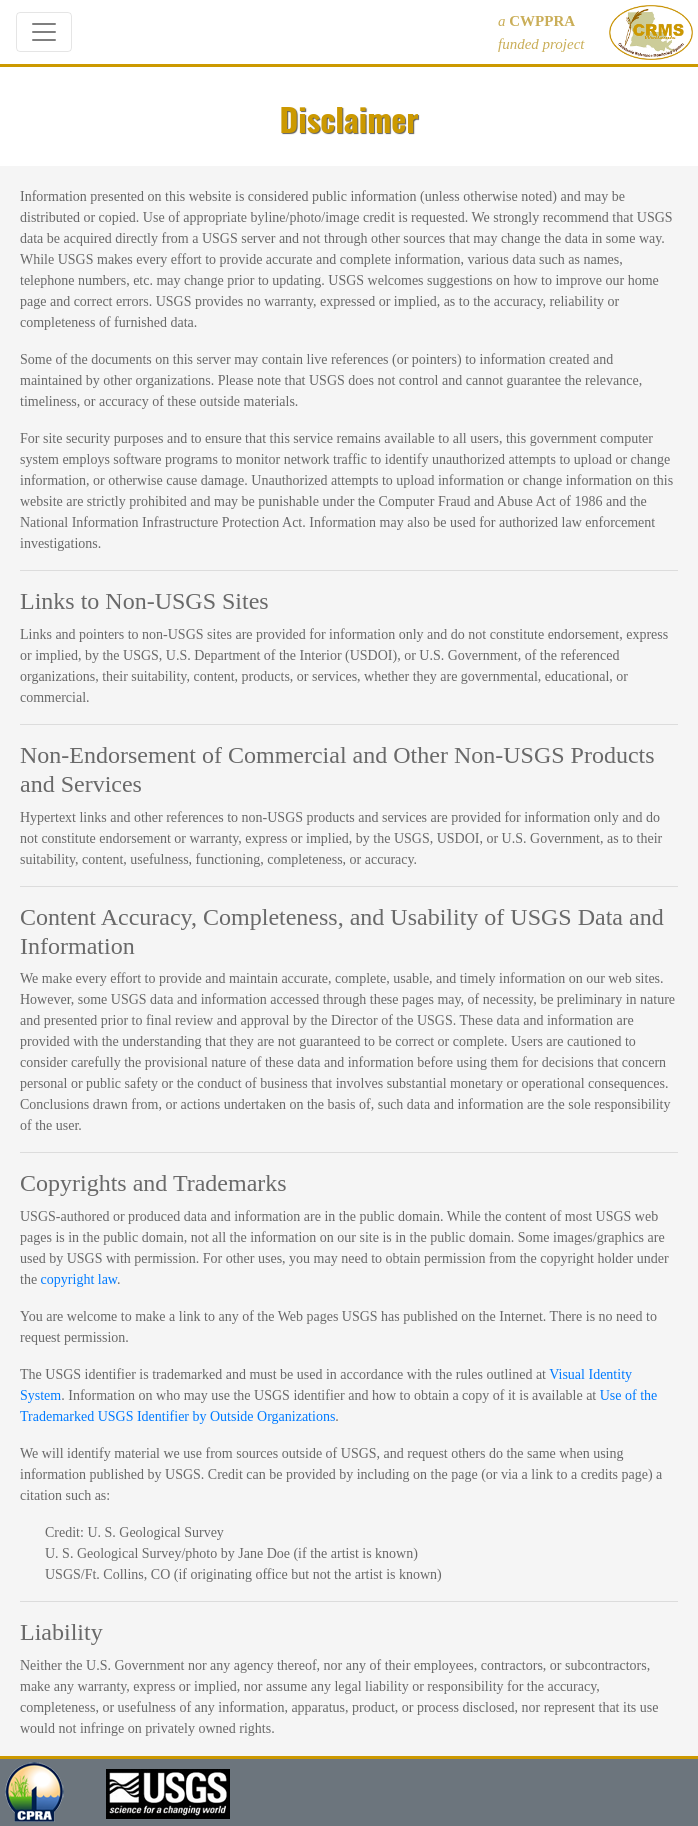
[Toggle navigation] (44, 32)
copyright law (79, 1279)
